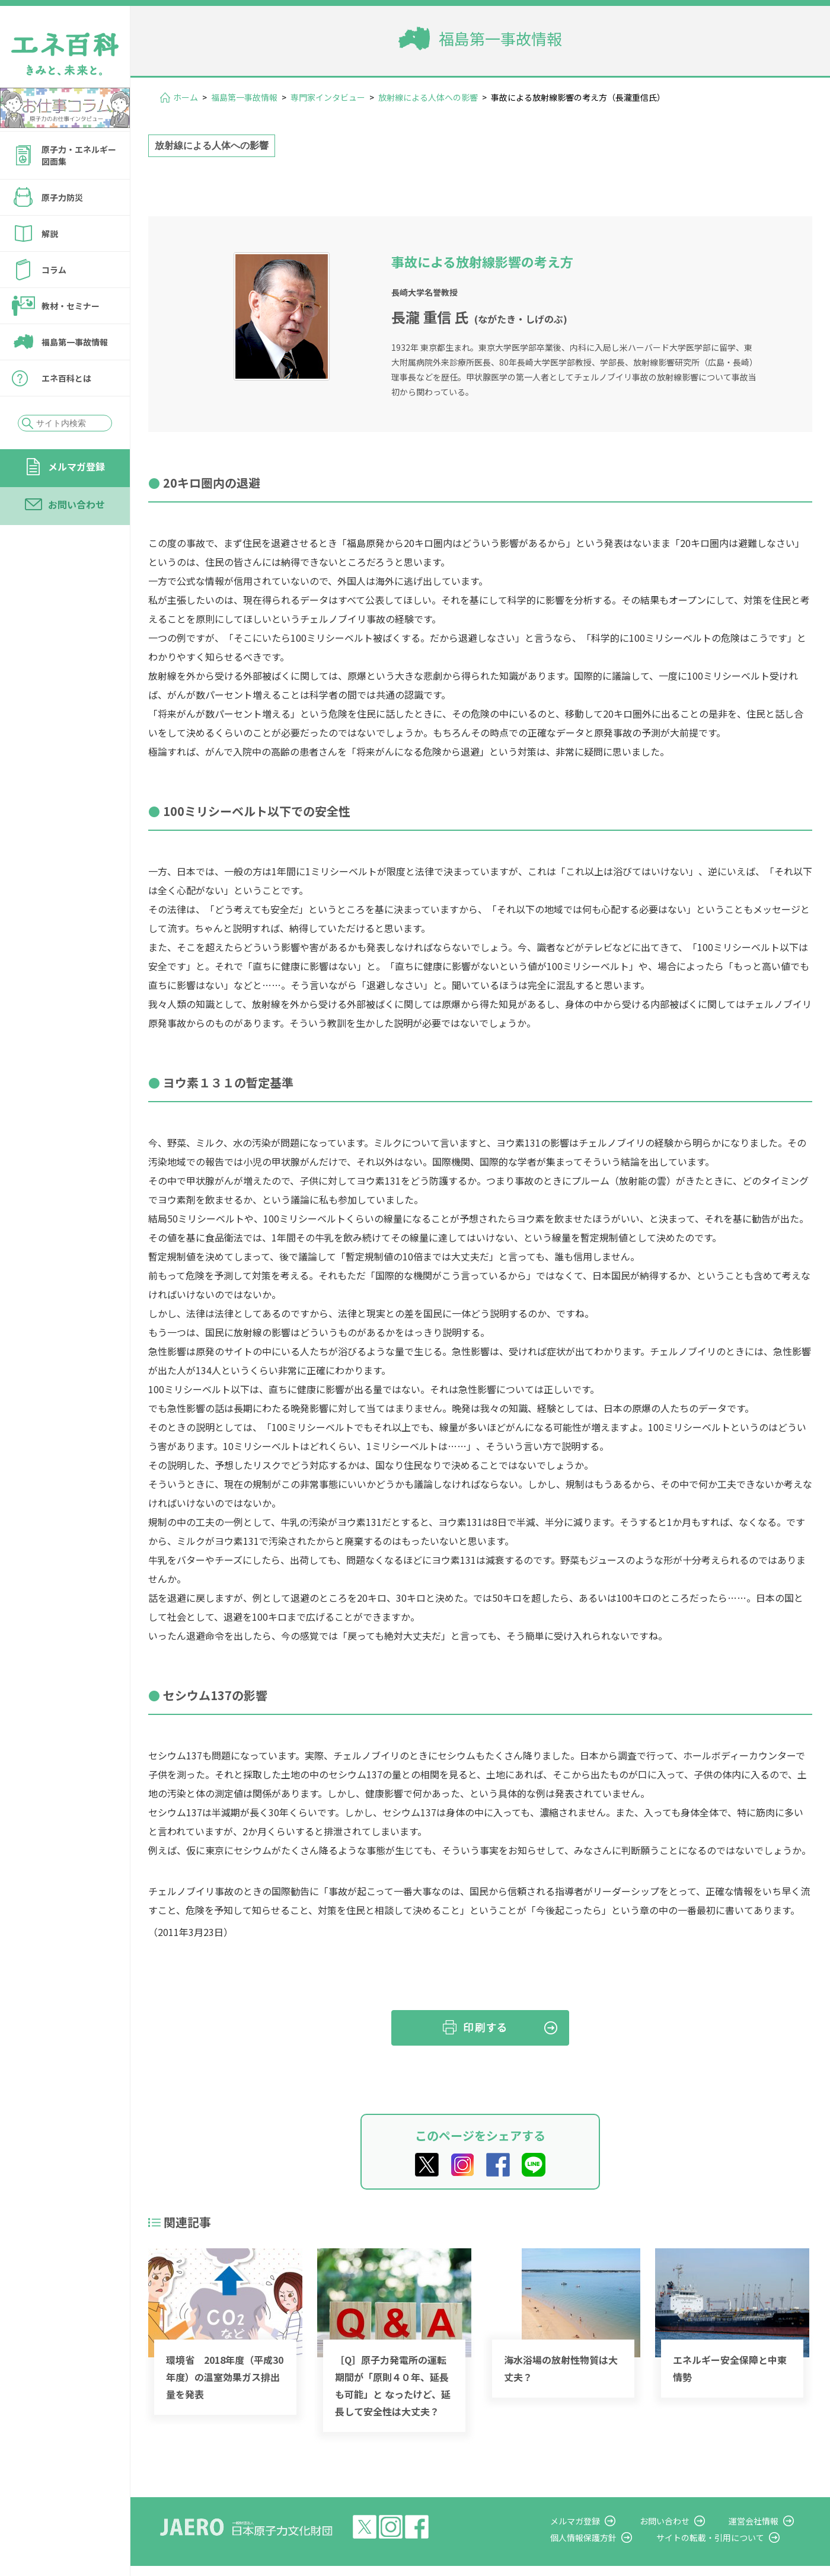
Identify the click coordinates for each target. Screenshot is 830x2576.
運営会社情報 (760, 2521)
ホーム (185, 97)
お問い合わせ (76, 504)
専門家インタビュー (327, 97)
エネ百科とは (66, 378)
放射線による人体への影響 (428, 97)
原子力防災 (62, 197)
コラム (54, 270)
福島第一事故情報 (75, 342)
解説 (50, 233)
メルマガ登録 (76, 466)
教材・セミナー (71, 306)
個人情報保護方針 (602, 2537)
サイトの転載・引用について (723, 2537)
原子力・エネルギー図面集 (79, 155)
